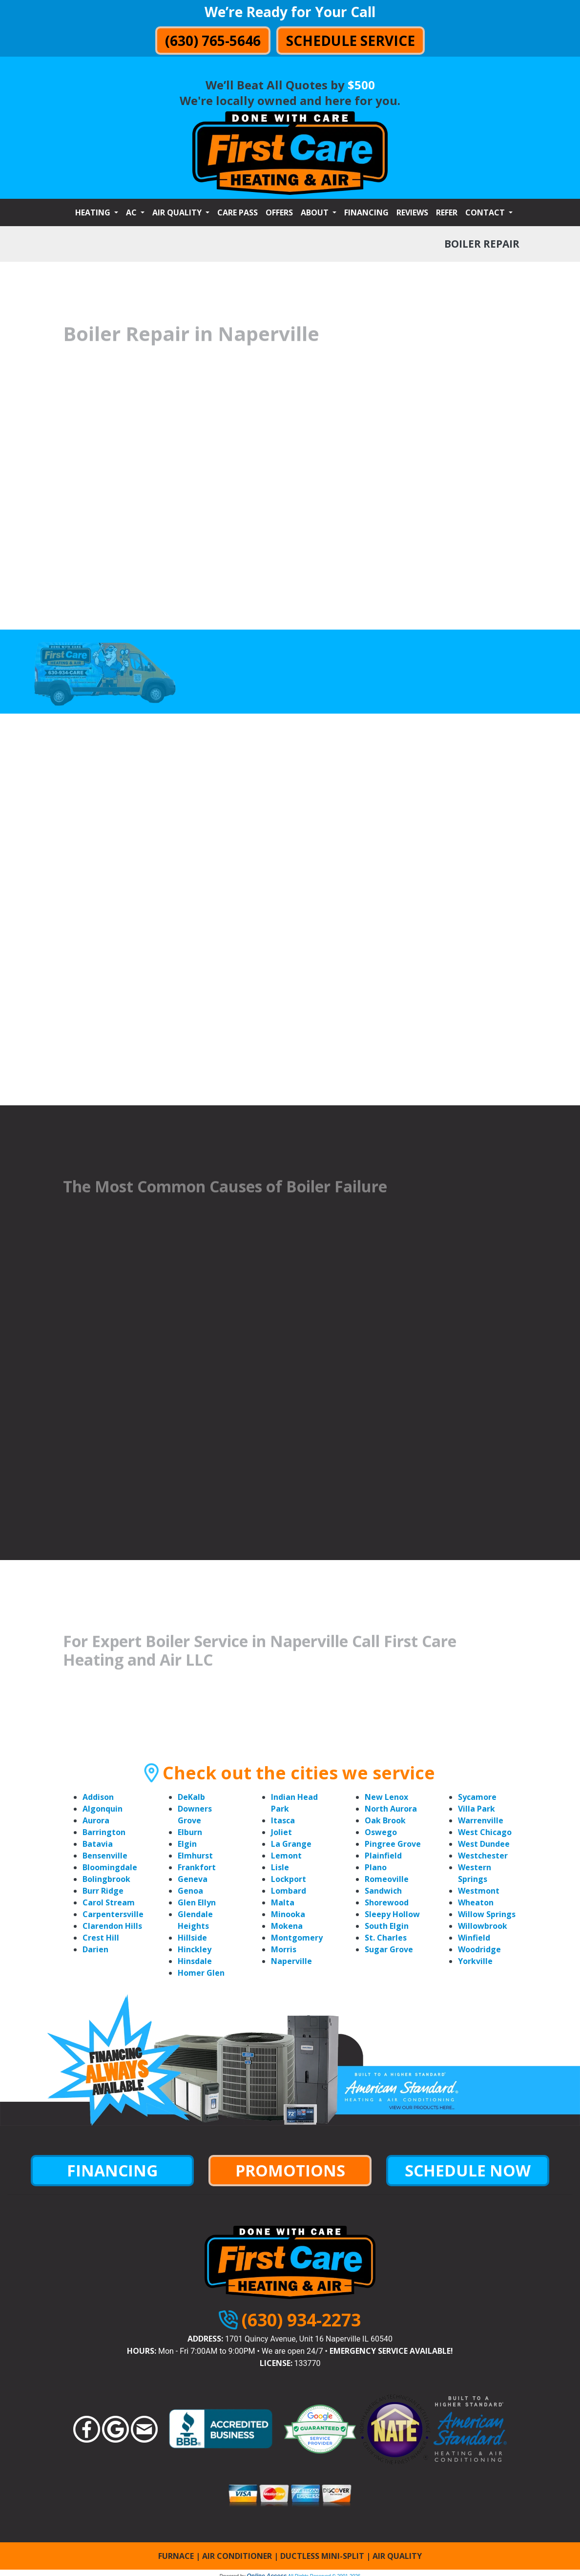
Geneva (192, 1879)
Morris (283, 1949)
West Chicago (485, 1832)
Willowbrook (482, 1926)
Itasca (283, 1820)
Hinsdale (195, 1961)
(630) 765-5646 (213, 40)
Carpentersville (113, 1914)
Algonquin (103, 1808)
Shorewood (387, 1902)
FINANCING (112, 2170)
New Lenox (386, 1797)
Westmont (478, 1890)
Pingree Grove (393, 1843)
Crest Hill (101, 1937)
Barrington (104, 1832)
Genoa (190, 1890)
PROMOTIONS (290, 2170)
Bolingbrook (106, 1879)
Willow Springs (487, 1914)
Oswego (381, 1832)
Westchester (483, 1855)
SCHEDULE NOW (468, 2170)
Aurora (96, 1820)
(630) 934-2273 (301, 2319)
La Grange (291, 1843)
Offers (279, 212)
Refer (446, 212)
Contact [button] (486, 212)
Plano (376, 1867)
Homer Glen (201, 1972)
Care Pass (237, 212)
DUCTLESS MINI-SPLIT (322, 2556)
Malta (282, 1902)
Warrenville (480, 1820)
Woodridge (479, 1949)
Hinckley (194, 1949)
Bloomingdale (110, 1867)
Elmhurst (195, 1855)
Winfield (474, 1937)
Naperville (291, 1961)
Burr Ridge (103, 1890)
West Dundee (484, 1843)
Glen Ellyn (197, 1902)
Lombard (288, 1890)
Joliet (281, 1832)
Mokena (287, 1926)
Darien (95, 1949)
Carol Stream (109, 1902)
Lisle (280, 1867)
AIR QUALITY (397, 2556)
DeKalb (191, 1797)
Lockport (288, 1879)
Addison (98, 1797)
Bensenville (105, 1855)
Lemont (286, 1855)
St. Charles (386, 1937)
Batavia (98, 1843)
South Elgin (387, 1926)
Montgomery (297, 1937)
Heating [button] (93, 212)
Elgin (187, 1843)
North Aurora (391, 1808)
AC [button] (132, 212)
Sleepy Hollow (392, 1914)
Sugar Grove (389, 1949)
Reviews (412, 212)
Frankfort (197, 1867)
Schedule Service (350, 40)
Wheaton (476, 1902)
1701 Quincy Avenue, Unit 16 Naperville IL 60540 (309, 2339)
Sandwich (383, 1890)
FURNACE (176, 2556)
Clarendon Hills (112, 1926)
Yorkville (475, 1961)
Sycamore (477, 1797)
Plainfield (383, 1855)
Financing (366, 212)
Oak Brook (385, 1820)
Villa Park (476, 1808)
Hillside (192, 1937)
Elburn (190, 1832)
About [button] (316, 212)
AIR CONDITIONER (237, 2556)
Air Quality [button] (178, 212)
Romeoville (387, 1879)
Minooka (288, 1914)
